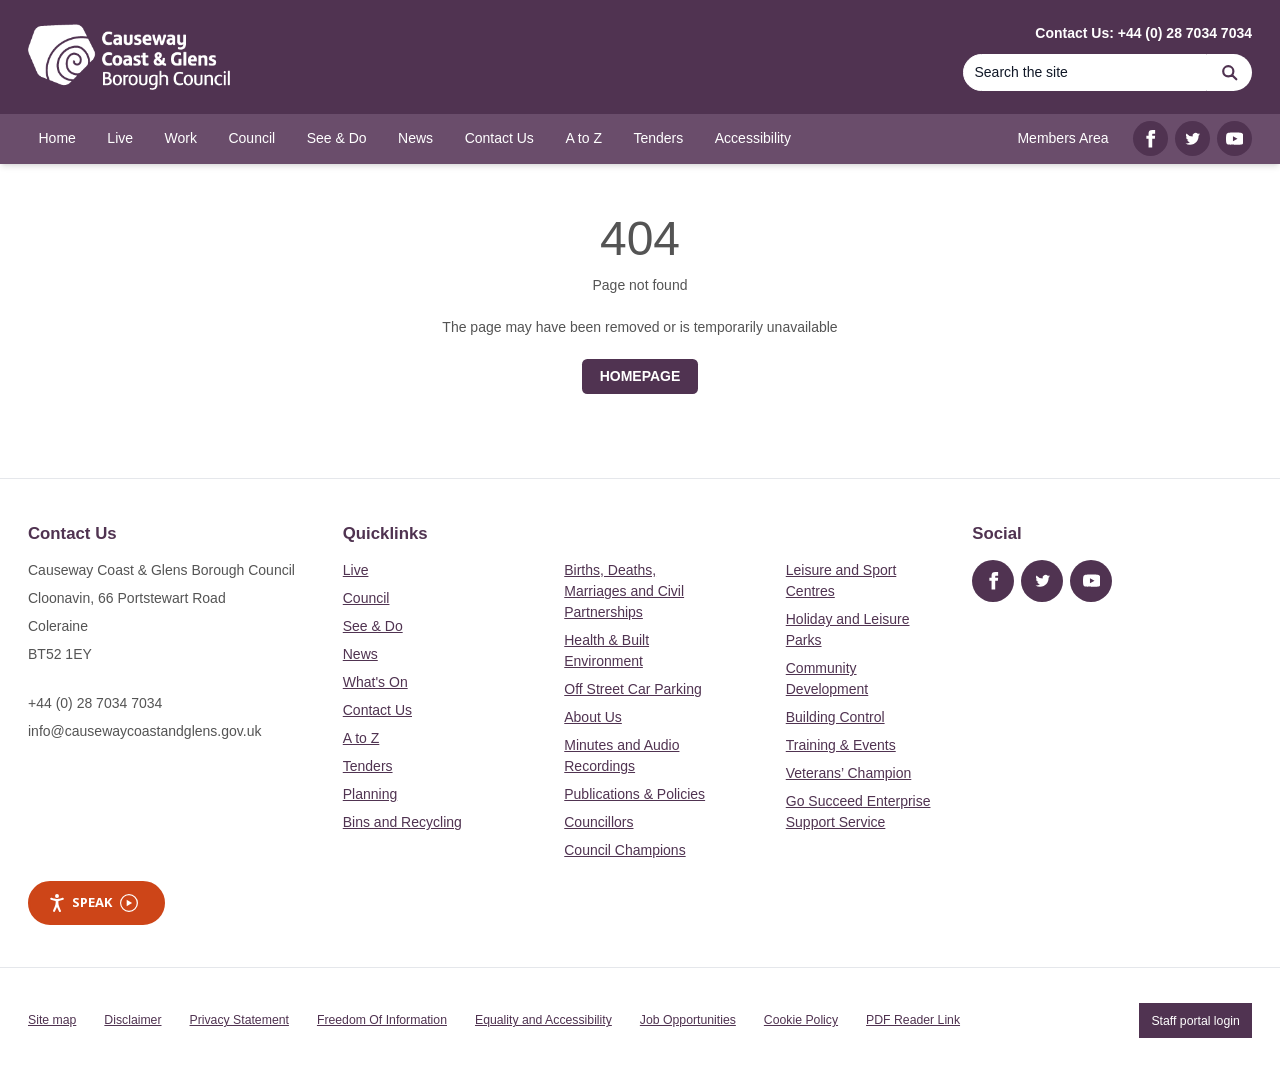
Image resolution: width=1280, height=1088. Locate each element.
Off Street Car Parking (632, 689)
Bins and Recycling (402, 822)
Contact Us (377, 710)
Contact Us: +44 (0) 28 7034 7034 (1143, 33)
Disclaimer (132, 1020)
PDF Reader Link (913, 1020)
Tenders (368, 766)
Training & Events (841, 745)
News (360, 654)
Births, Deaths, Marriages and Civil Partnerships (624, 591)
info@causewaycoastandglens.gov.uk (144, 731)
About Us (593, 717)
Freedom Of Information (382, 1020)
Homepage (640, 376)
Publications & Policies (634, 794)
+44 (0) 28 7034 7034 (95, 703)
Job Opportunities (688, 1020)
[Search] (1085, 72)
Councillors (598, 822)
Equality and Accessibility (543, 1020)
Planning (370, 794)
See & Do (373, 626)
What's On (375, 682)
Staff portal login (1195, 1020)
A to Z (361, 738)
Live (356, 570)
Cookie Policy (801, 1020)
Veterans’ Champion (849, 773)
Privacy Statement (239, 1020)
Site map (52, 1020)
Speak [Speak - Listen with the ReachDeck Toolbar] (93, 902)
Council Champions (624, 850)
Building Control (835, 717)
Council (366, 598)
